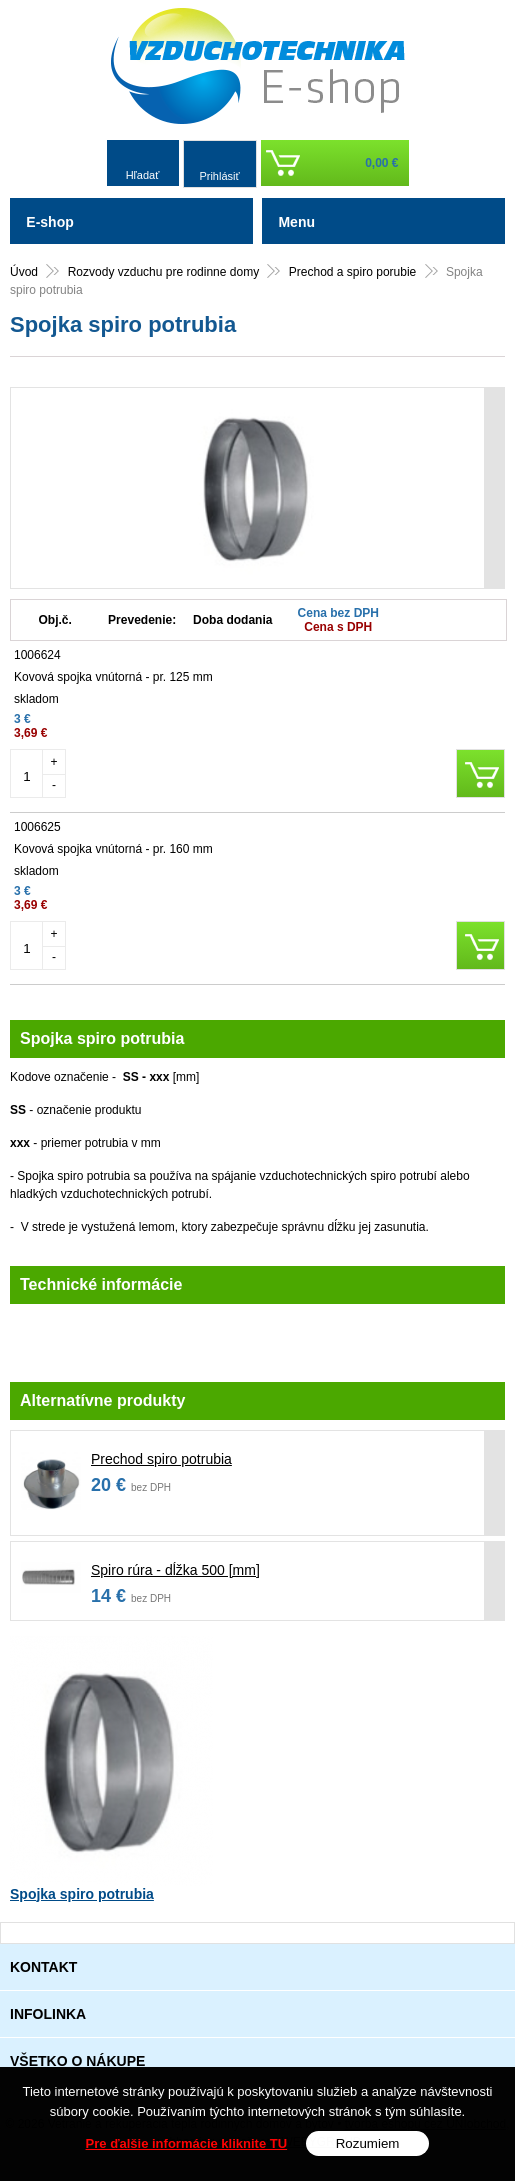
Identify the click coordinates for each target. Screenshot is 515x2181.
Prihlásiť (219, 176)
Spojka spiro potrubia (82, 1894)
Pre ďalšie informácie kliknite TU (187, 2143)
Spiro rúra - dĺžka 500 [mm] (175, 1570)
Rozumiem (368, 2143)
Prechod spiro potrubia (161, 1459)
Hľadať (143, 175)
